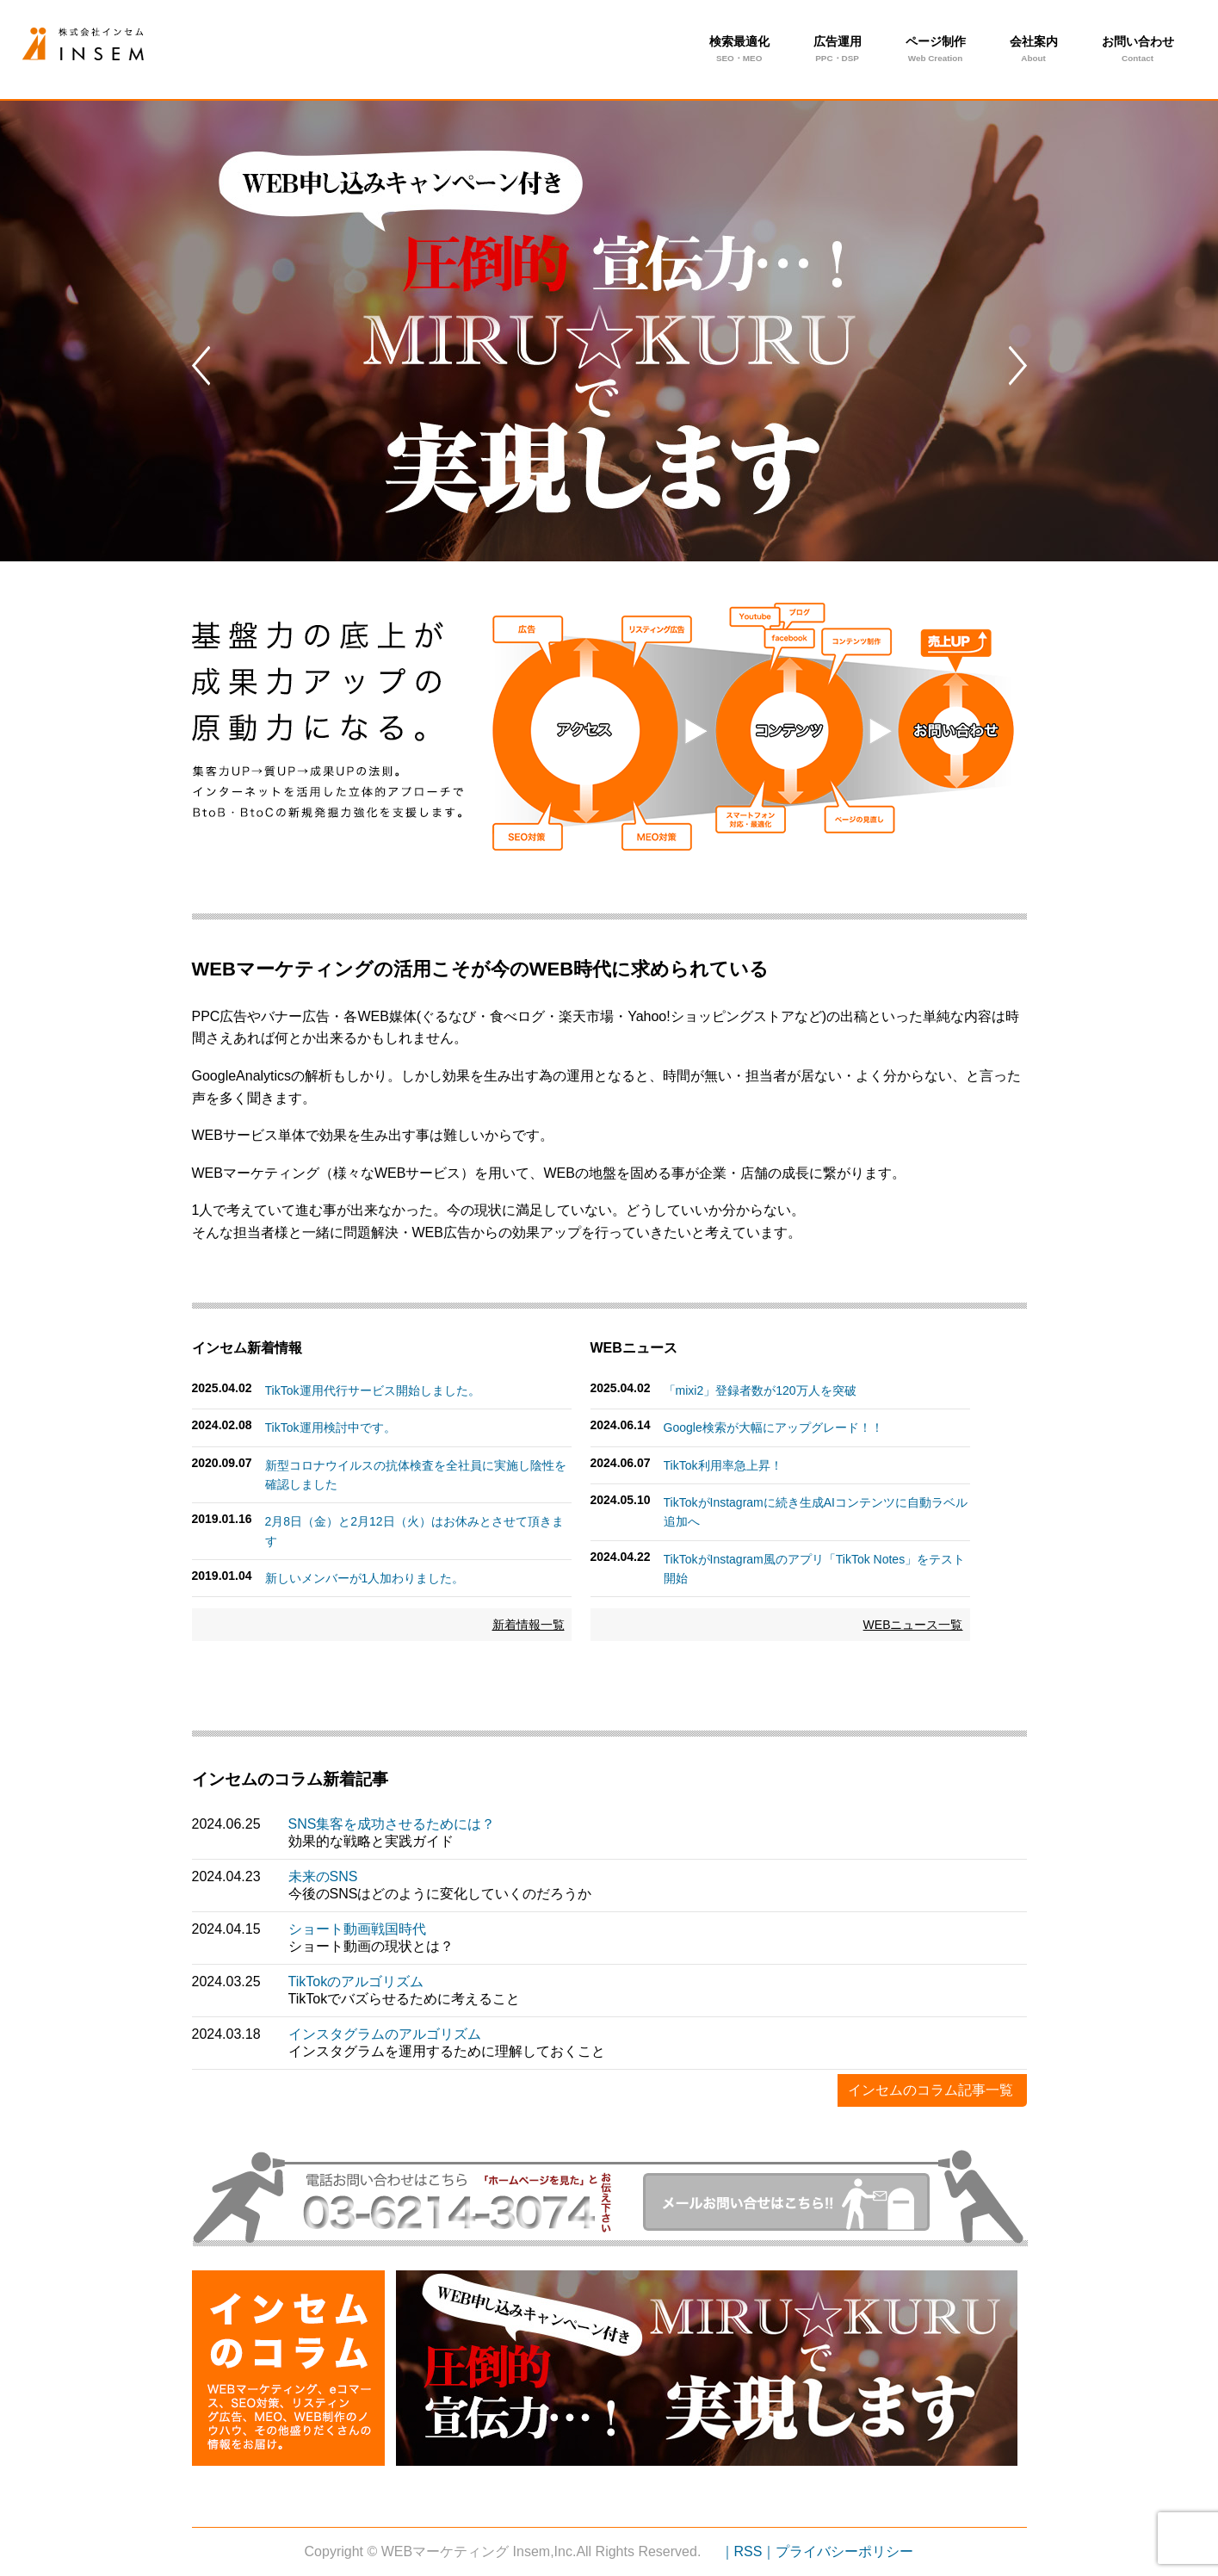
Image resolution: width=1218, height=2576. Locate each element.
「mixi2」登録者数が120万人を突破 (760, 1390)
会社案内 (1034, 50)
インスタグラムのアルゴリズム (384, 2034)
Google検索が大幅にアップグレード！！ (773, 1427)
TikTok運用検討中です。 (330, 1427)
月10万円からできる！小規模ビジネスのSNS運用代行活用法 (111, 44)
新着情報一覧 (528, 1625)
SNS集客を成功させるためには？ (392, 1824)
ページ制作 (936, 50)
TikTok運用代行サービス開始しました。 (372, 1390)
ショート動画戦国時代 (357, 1929)
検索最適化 (739, 50)
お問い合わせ (1138, 50)
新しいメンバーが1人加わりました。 (365, 1578)
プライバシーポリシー (844, 2551)
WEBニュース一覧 (913, 1625)
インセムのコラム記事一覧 (930, 2090)
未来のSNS (323, 1876)
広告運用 (837, 50)
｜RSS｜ (748, 2551)
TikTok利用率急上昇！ (723, 1465)
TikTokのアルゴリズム (356, 1981)
